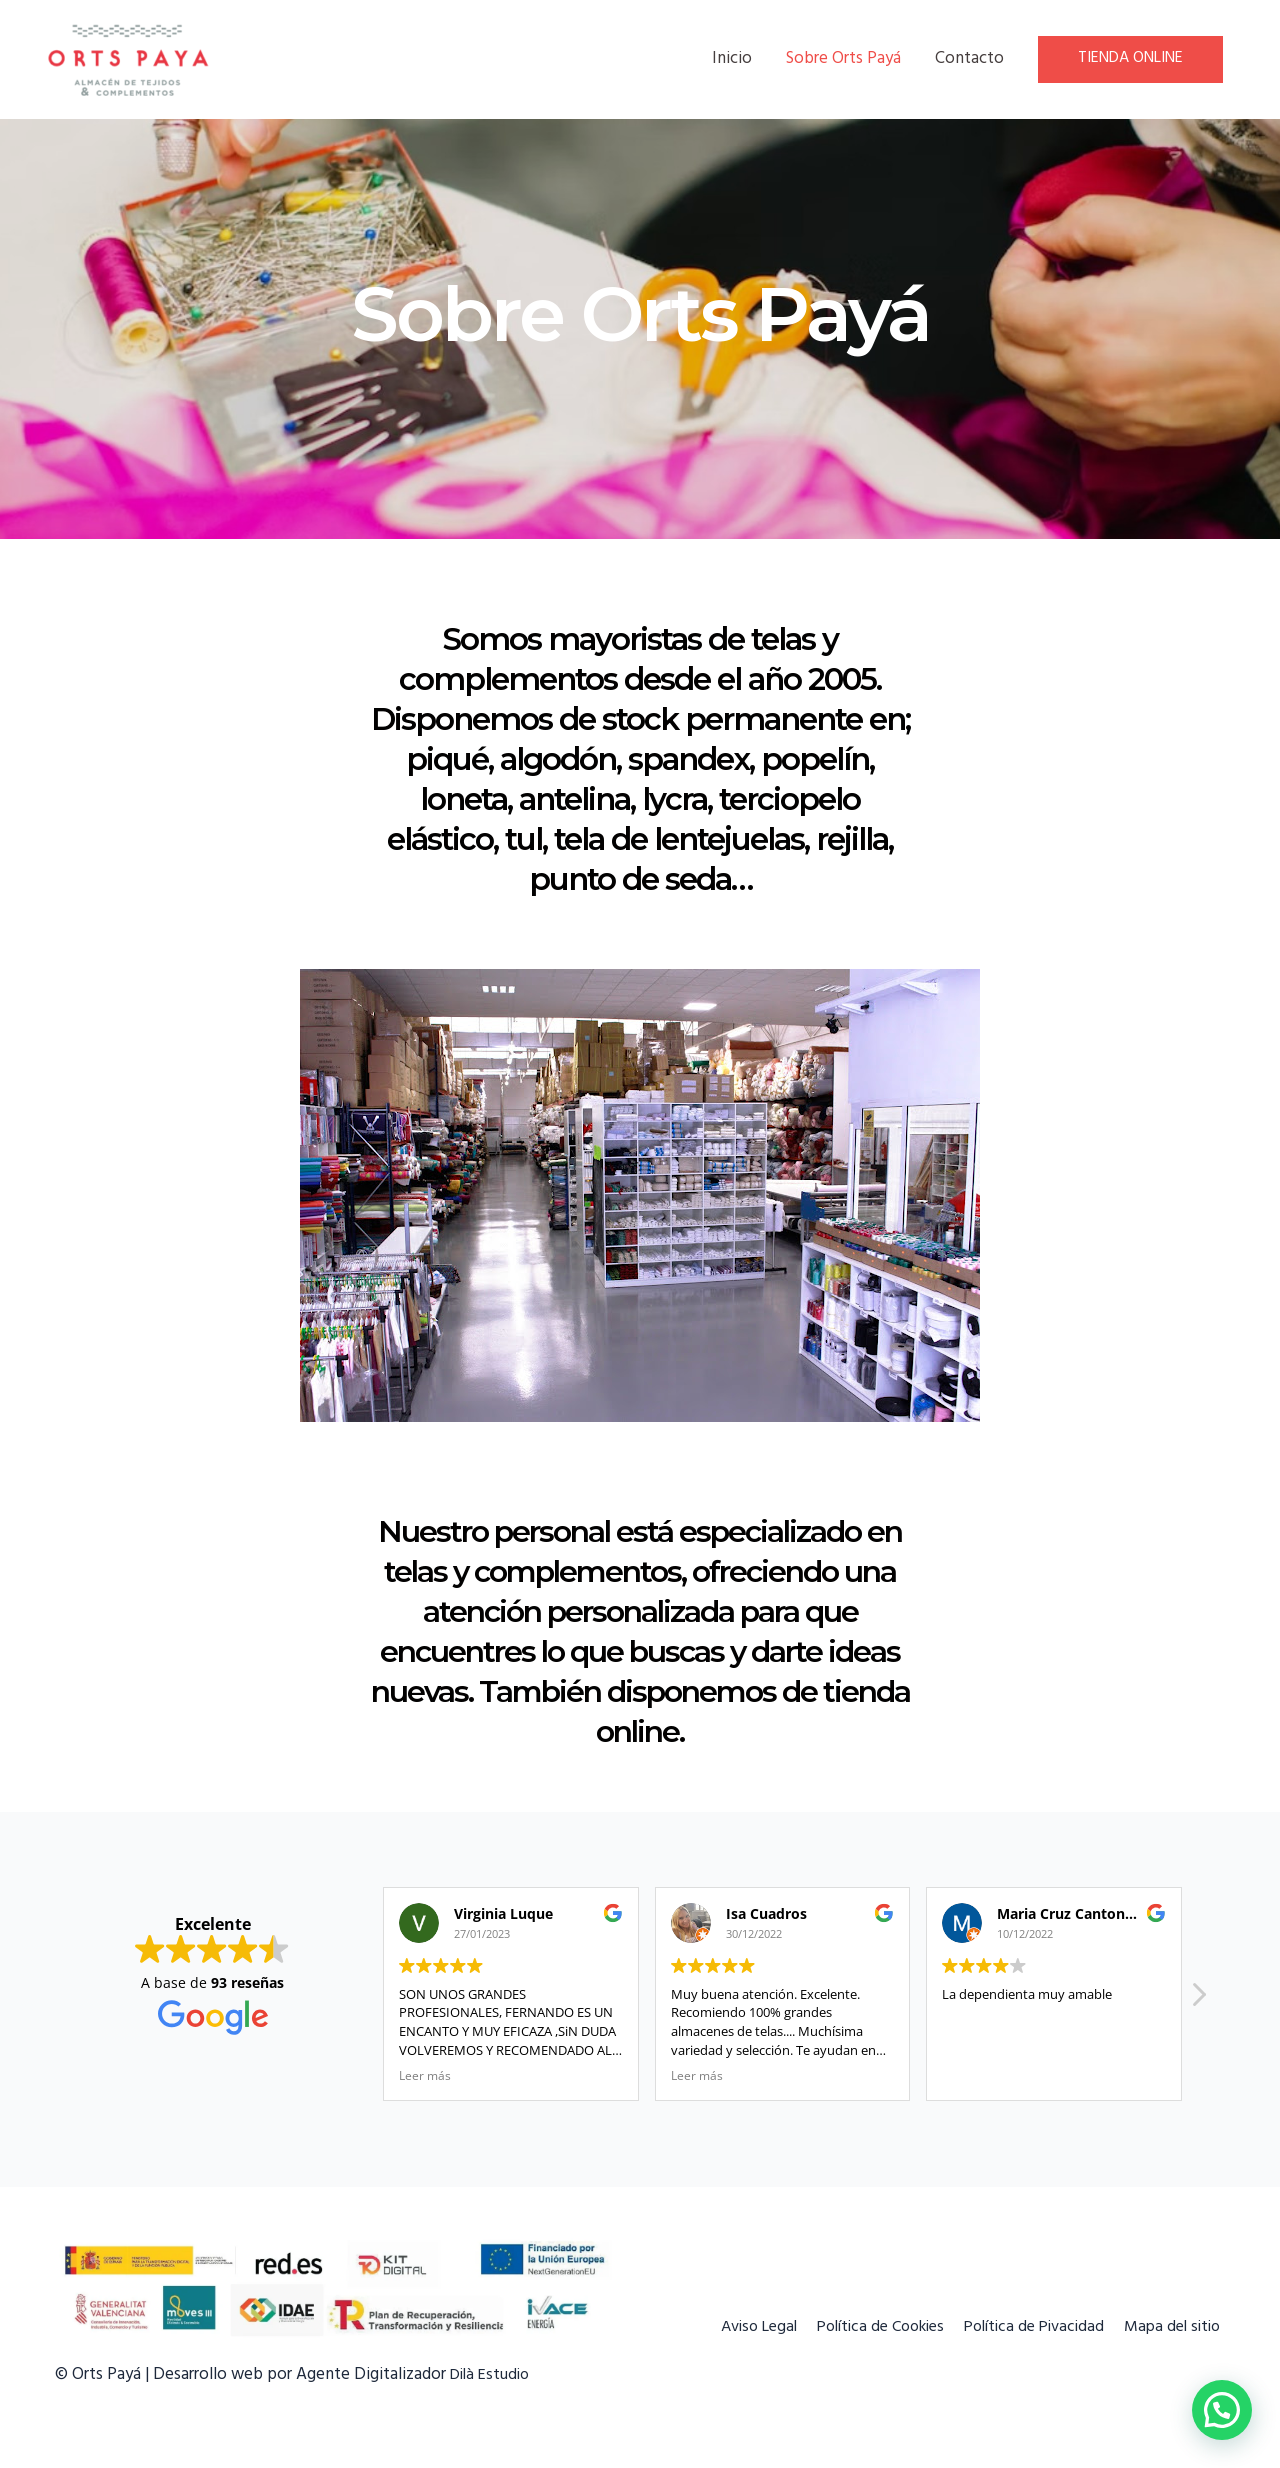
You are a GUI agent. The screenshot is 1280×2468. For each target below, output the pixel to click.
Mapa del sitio (1173, 2328)
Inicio (732, 60)
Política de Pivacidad (1026, 2328)
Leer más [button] (425, 2075)
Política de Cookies (860, 2328)
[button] (1198, 2000)
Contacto (969, 60)
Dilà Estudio (493, 2376)
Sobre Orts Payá (843, 60)
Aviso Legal (727, 2328)
